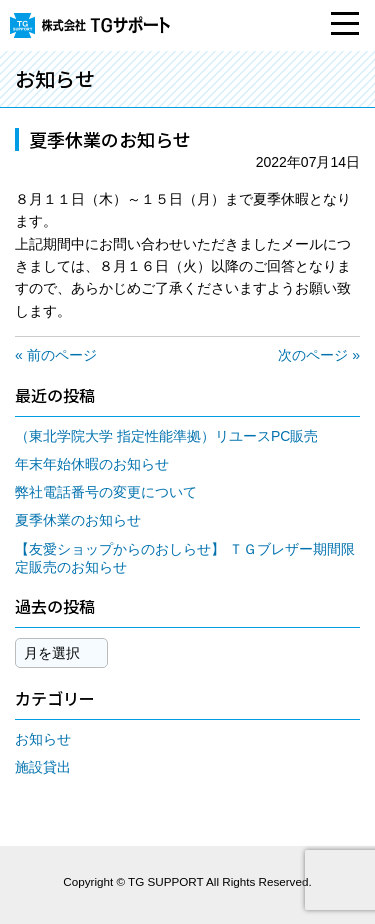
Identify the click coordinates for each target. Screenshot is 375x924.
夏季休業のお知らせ (78, 520)
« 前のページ (56, 355)
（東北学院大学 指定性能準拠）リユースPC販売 (166, 436)
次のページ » (319, 355)
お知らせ (43, 739)
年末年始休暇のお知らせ (92, 464)
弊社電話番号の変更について (106, 492)
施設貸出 (43, 767)
